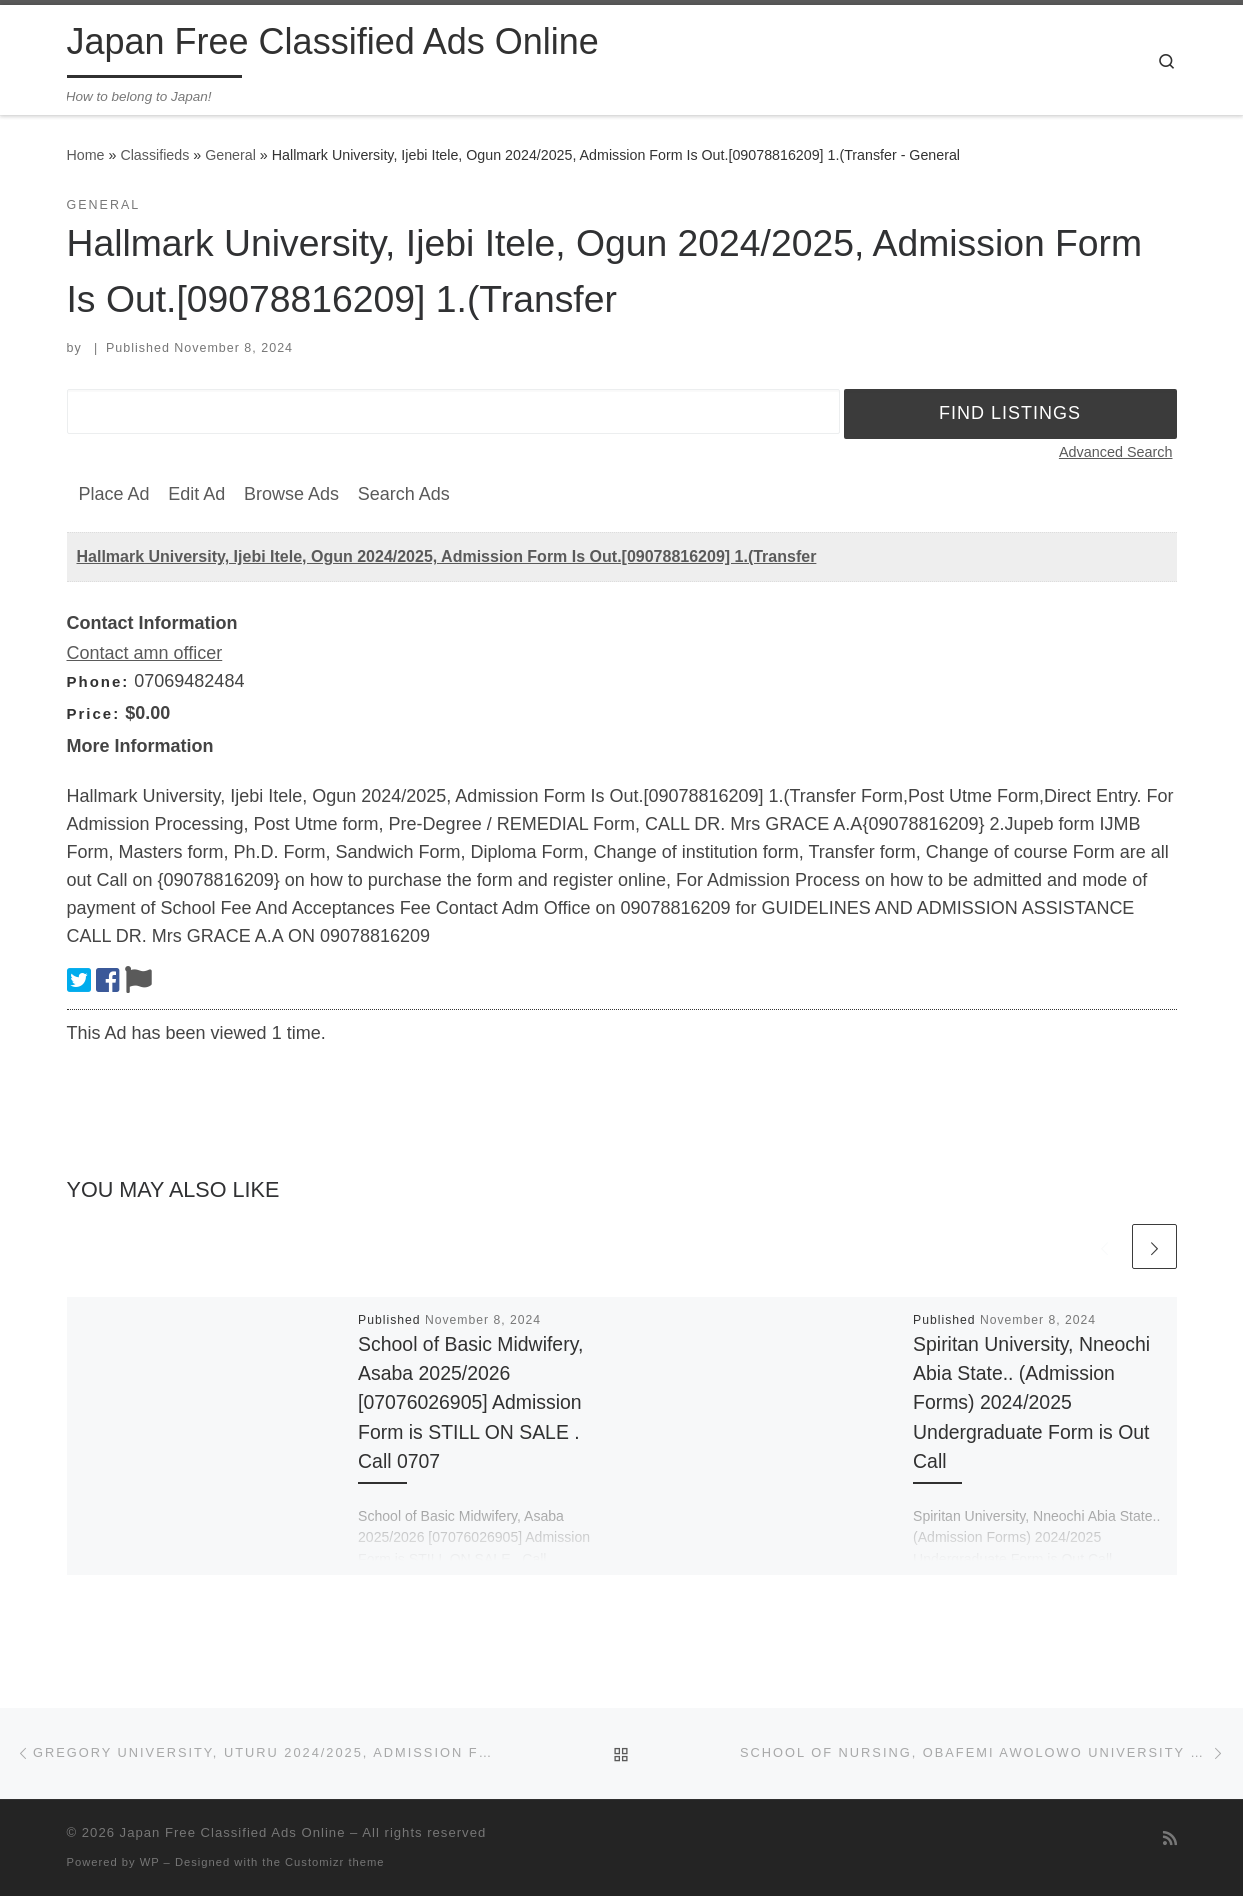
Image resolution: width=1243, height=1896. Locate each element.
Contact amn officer (145, 653)
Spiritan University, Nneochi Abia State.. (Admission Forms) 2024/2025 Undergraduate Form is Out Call (1031, 1402)
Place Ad (114, 494)
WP (150, 1862)
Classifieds (154, 155)
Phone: (98, 681)
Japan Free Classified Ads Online (233, 1832)
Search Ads (404, 494)
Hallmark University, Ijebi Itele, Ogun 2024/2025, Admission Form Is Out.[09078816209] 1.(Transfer (447, 556)
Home (86, 155)
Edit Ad (196, 494)
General (230, 155)
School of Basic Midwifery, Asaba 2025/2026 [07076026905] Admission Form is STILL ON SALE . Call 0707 (470, 1402)
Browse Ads (291, 494)
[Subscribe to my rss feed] (1170, 1838)
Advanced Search (1116, 452)
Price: (94, 713)
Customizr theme (335, 1862)
